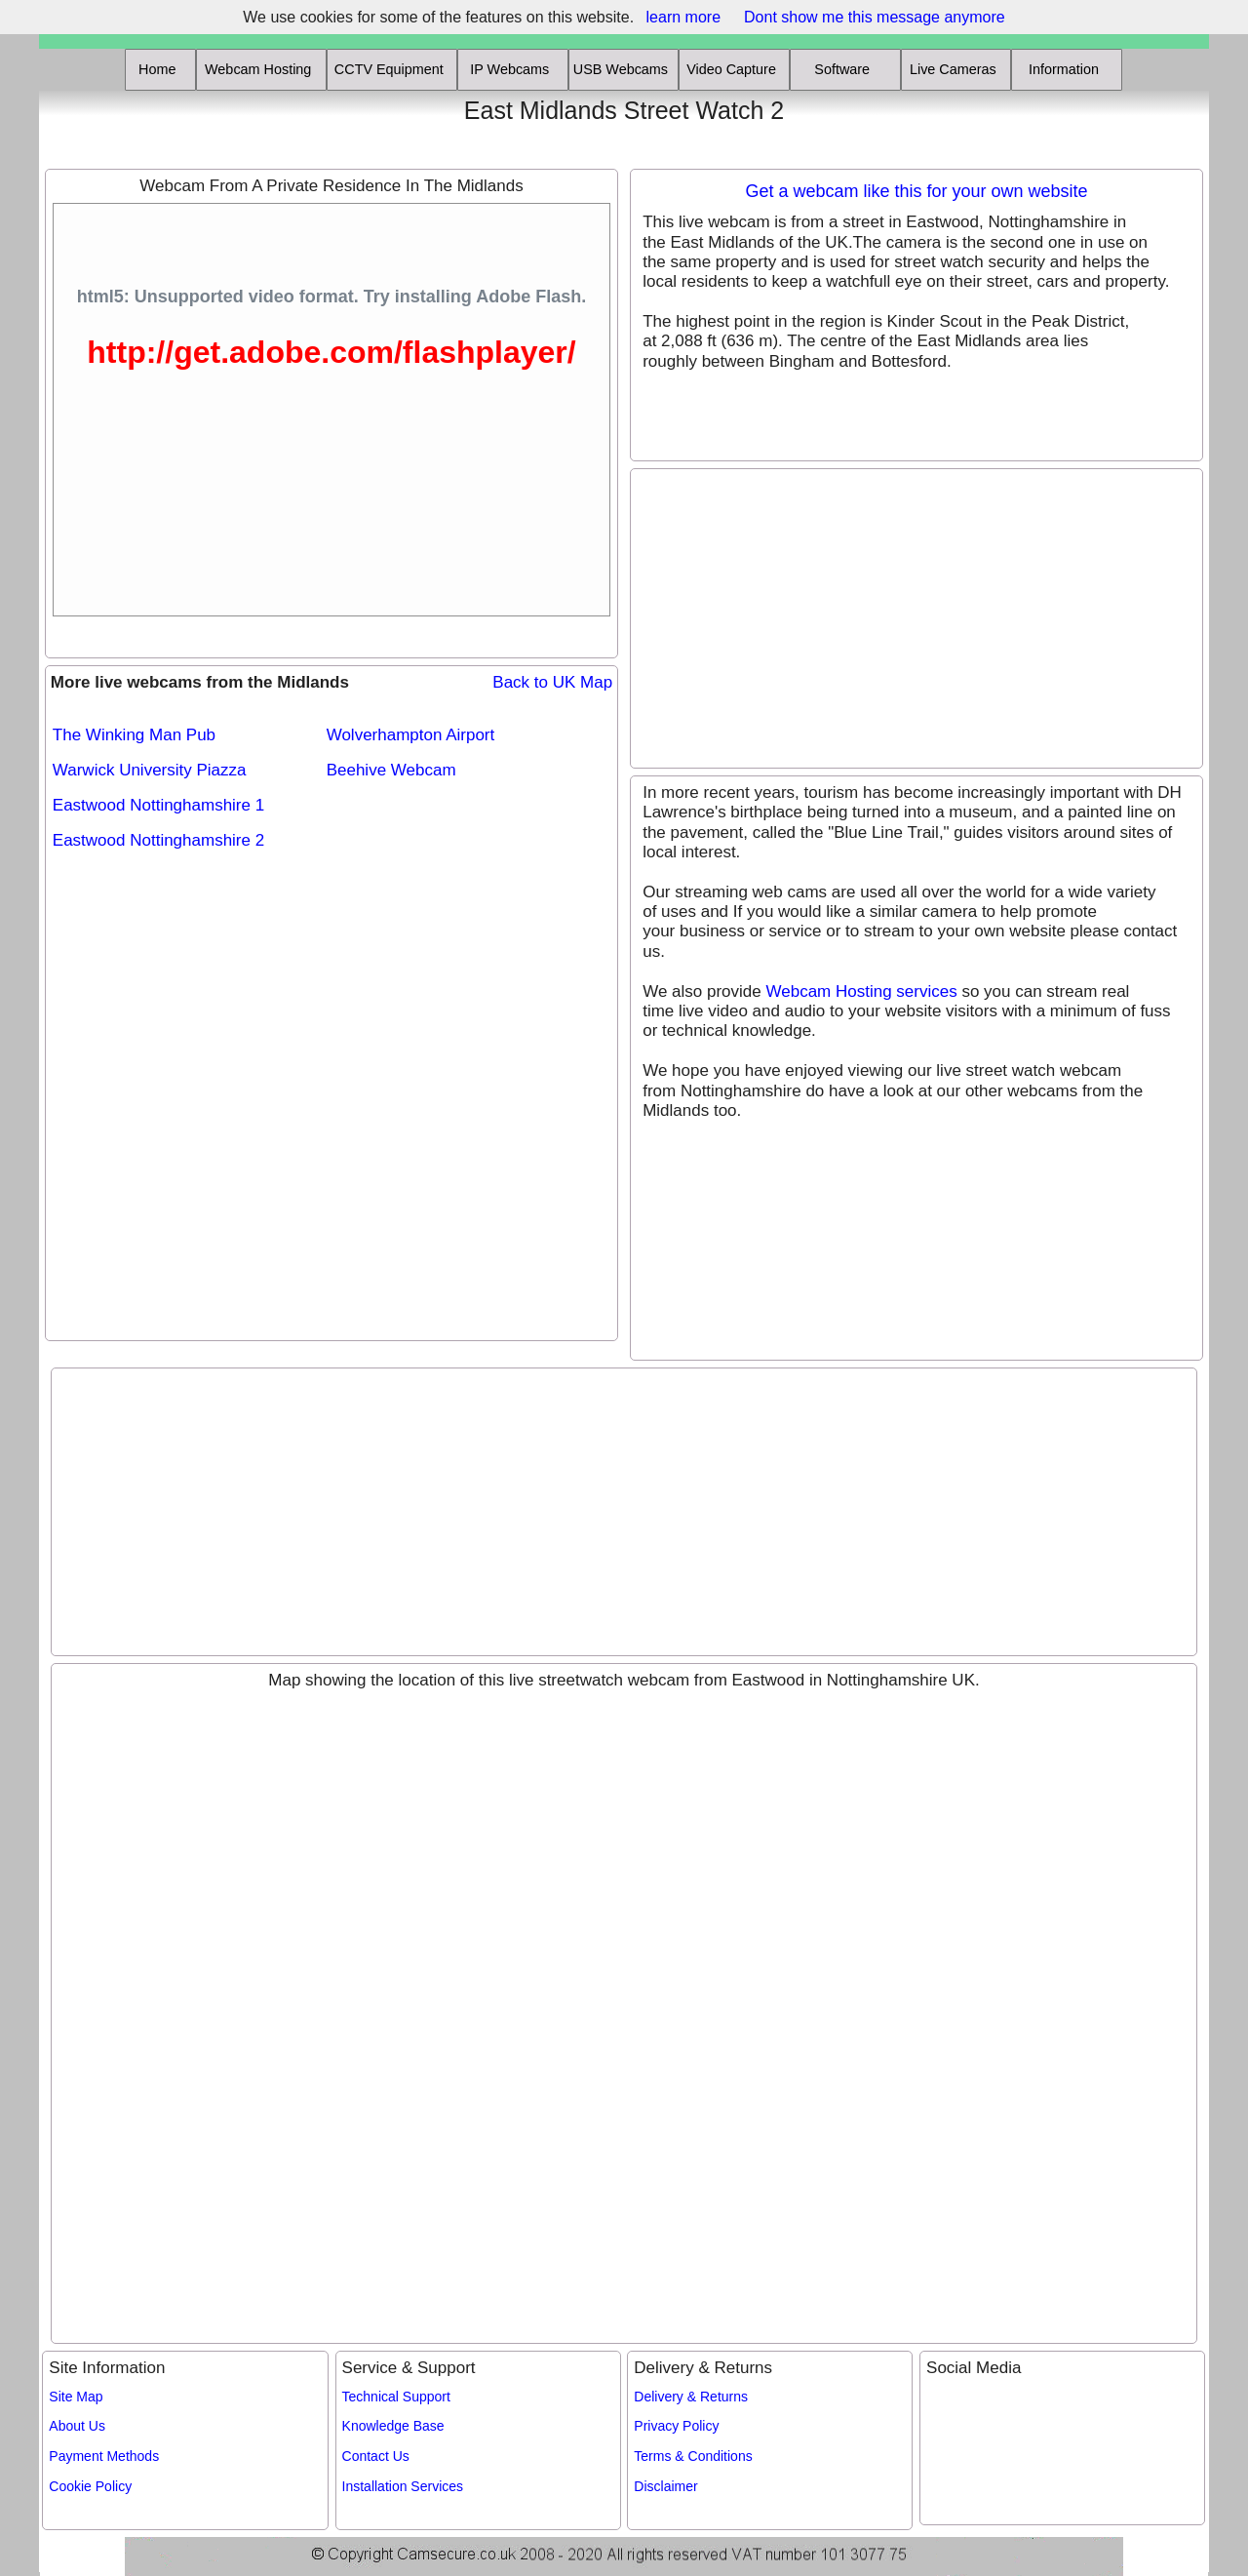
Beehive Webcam (391, 770)
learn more (683, 17)
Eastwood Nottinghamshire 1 (158, 805)
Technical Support (396, 2396)
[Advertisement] (159, 125)
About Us (77, 2426)
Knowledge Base (393, 2426)
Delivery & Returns (691, 2396)
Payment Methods (104, 2456)
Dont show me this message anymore (874, 17)
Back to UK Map (552, 682)
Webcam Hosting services (860, 991)
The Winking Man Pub (134, 735)
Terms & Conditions (693, 2456)
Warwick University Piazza (150, 770)
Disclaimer (665, 2486)
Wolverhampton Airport (411, 735)
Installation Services (403, 2486)
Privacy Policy (676, 2426)
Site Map (75, 2396)
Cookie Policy (90, 2486)
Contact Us (376, 2456)
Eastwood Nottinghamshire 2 (158, 840)
